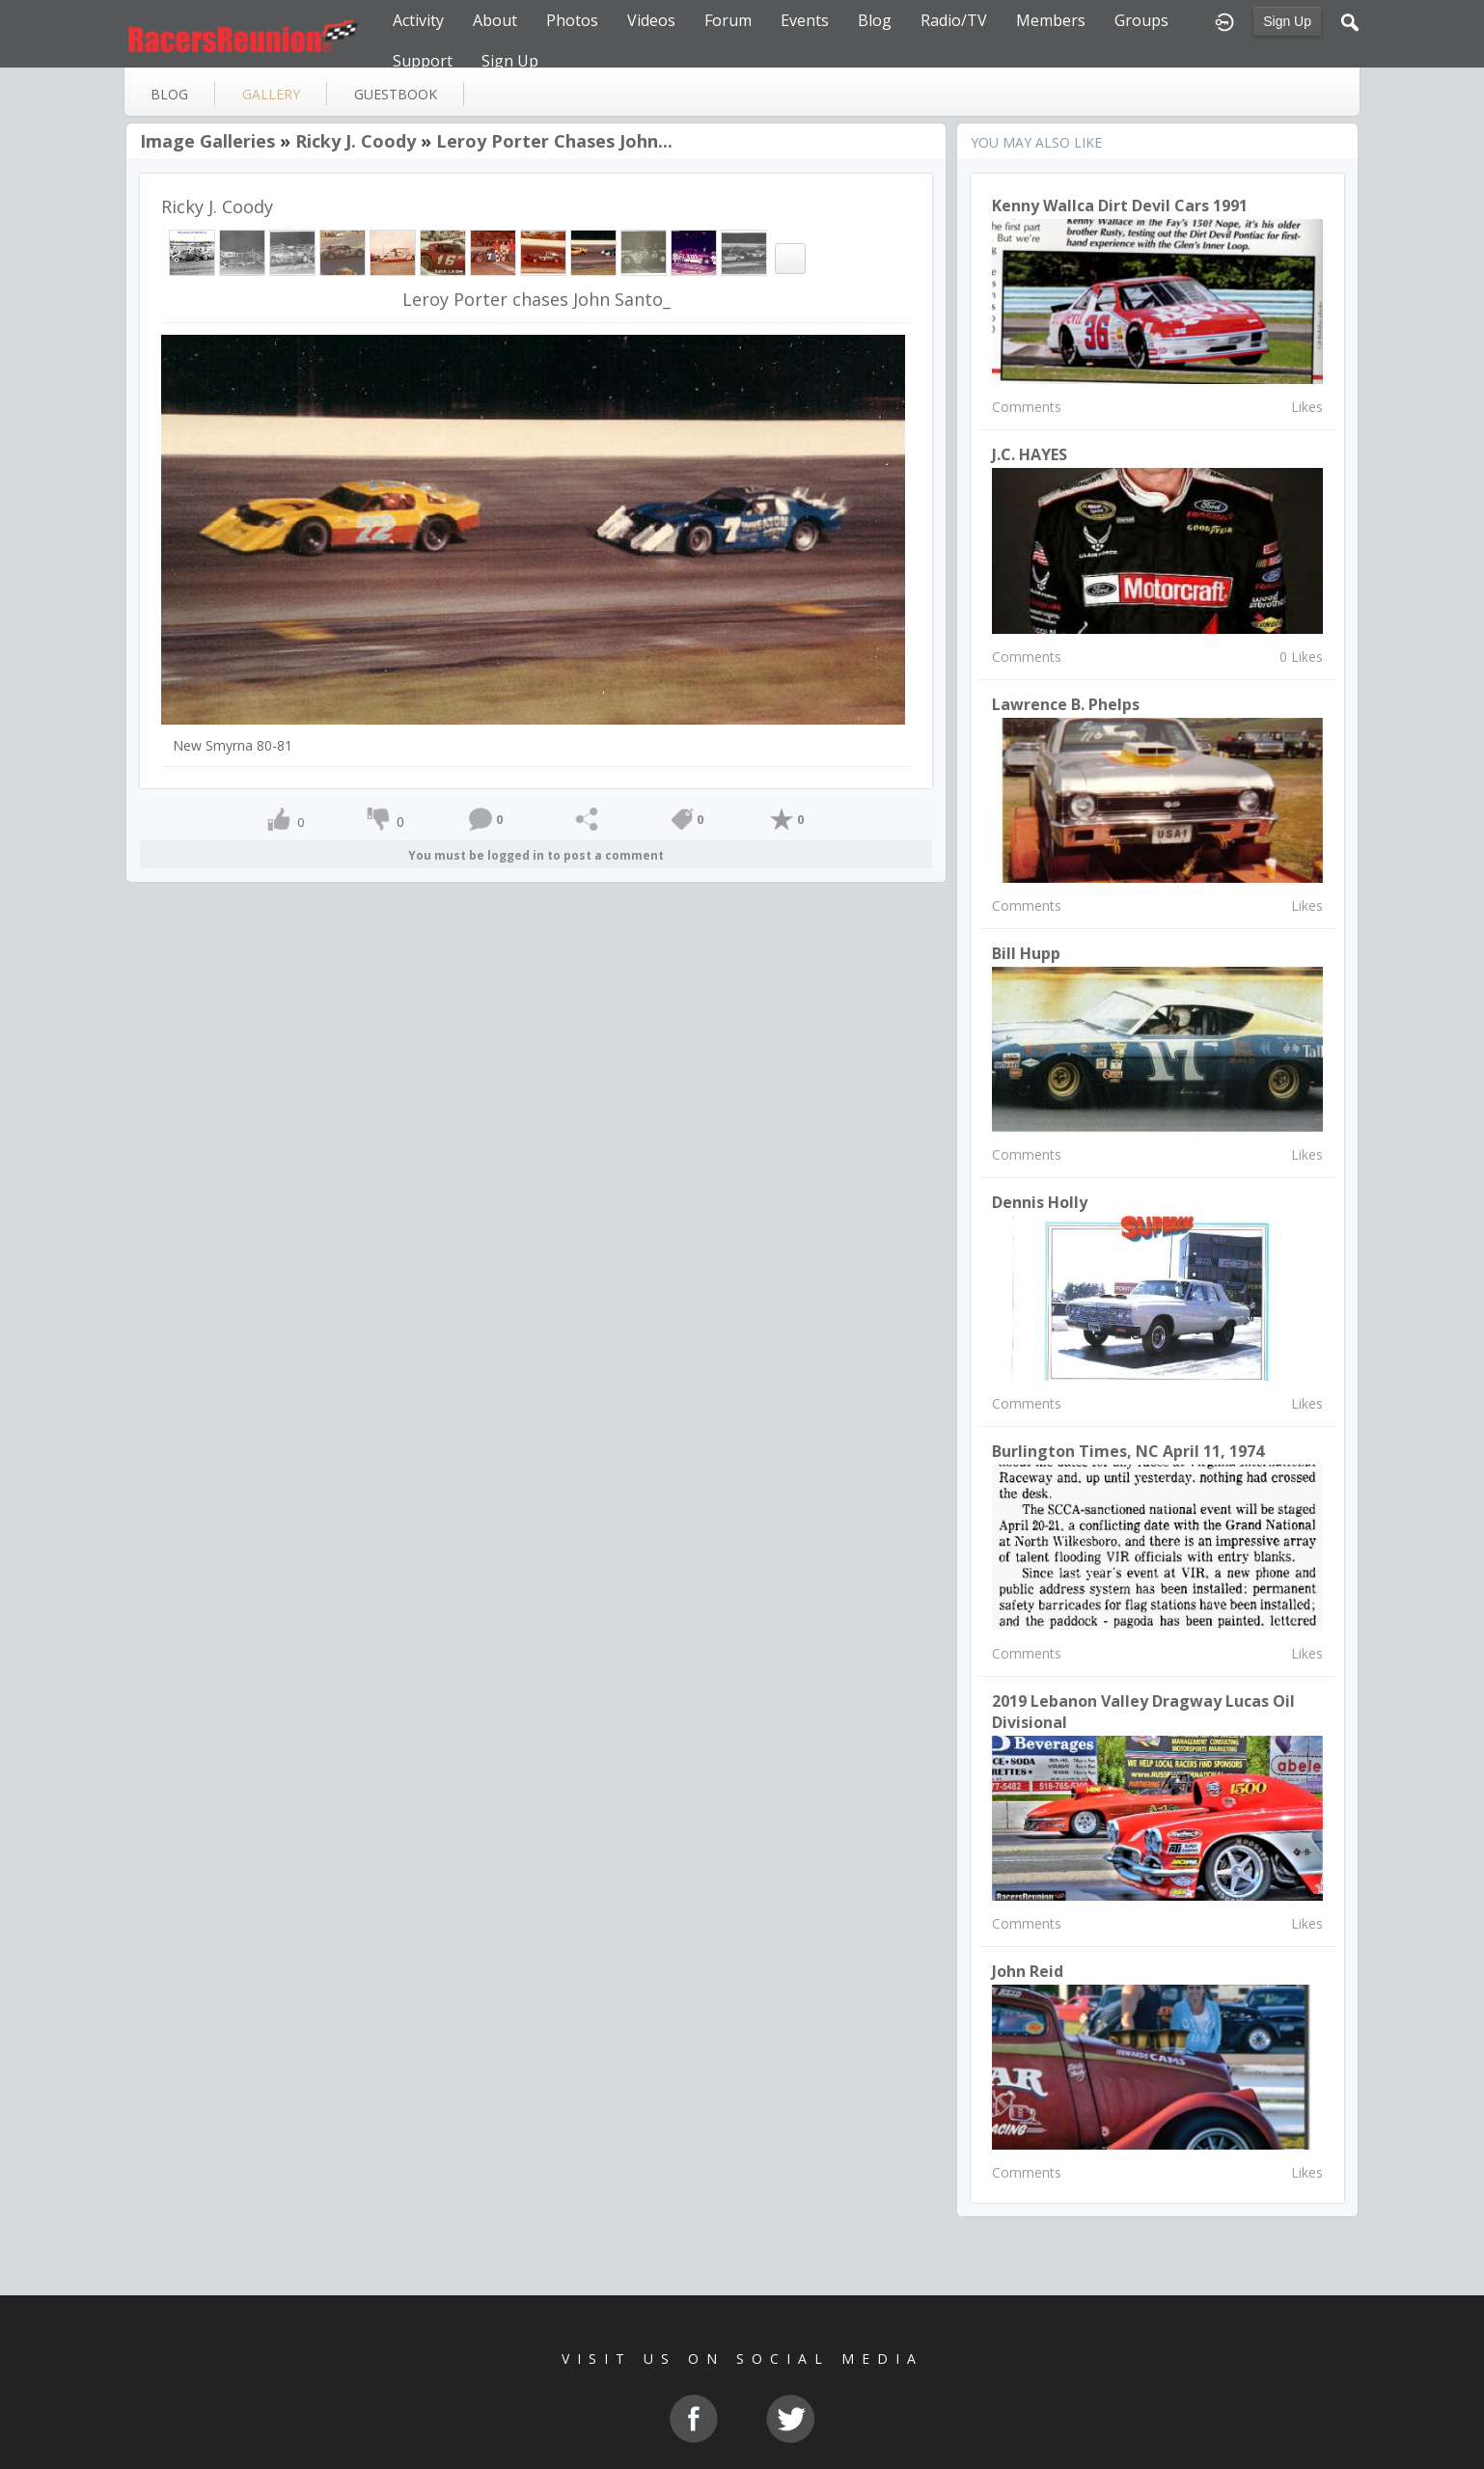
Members (1051, 20)
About (495, 20)
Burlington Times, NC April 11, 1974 (1128, 1451)
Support (423, 60)
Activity (418, 20)
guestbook (395, 94)
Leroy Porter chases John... (554, 140)
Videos (651, 20)
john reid (1027, 1971)
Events (805, 20)
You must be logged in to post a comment (536, 855)
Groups (1141, 20)
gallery (271, 94)
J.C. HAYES (1029, 454)
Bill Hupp (1026, 953)
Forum (728, 20)
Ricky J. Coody (355, 140)
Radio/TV (954, 20)
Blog (875, 20)
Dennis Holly (1039, 1202)
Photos (572, 20)
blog (169, 94)
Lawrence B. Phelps (1066, 704)
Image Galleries (207, 140)
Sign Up (1287, 21)
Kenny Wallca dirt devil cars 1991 (1120, 205)
